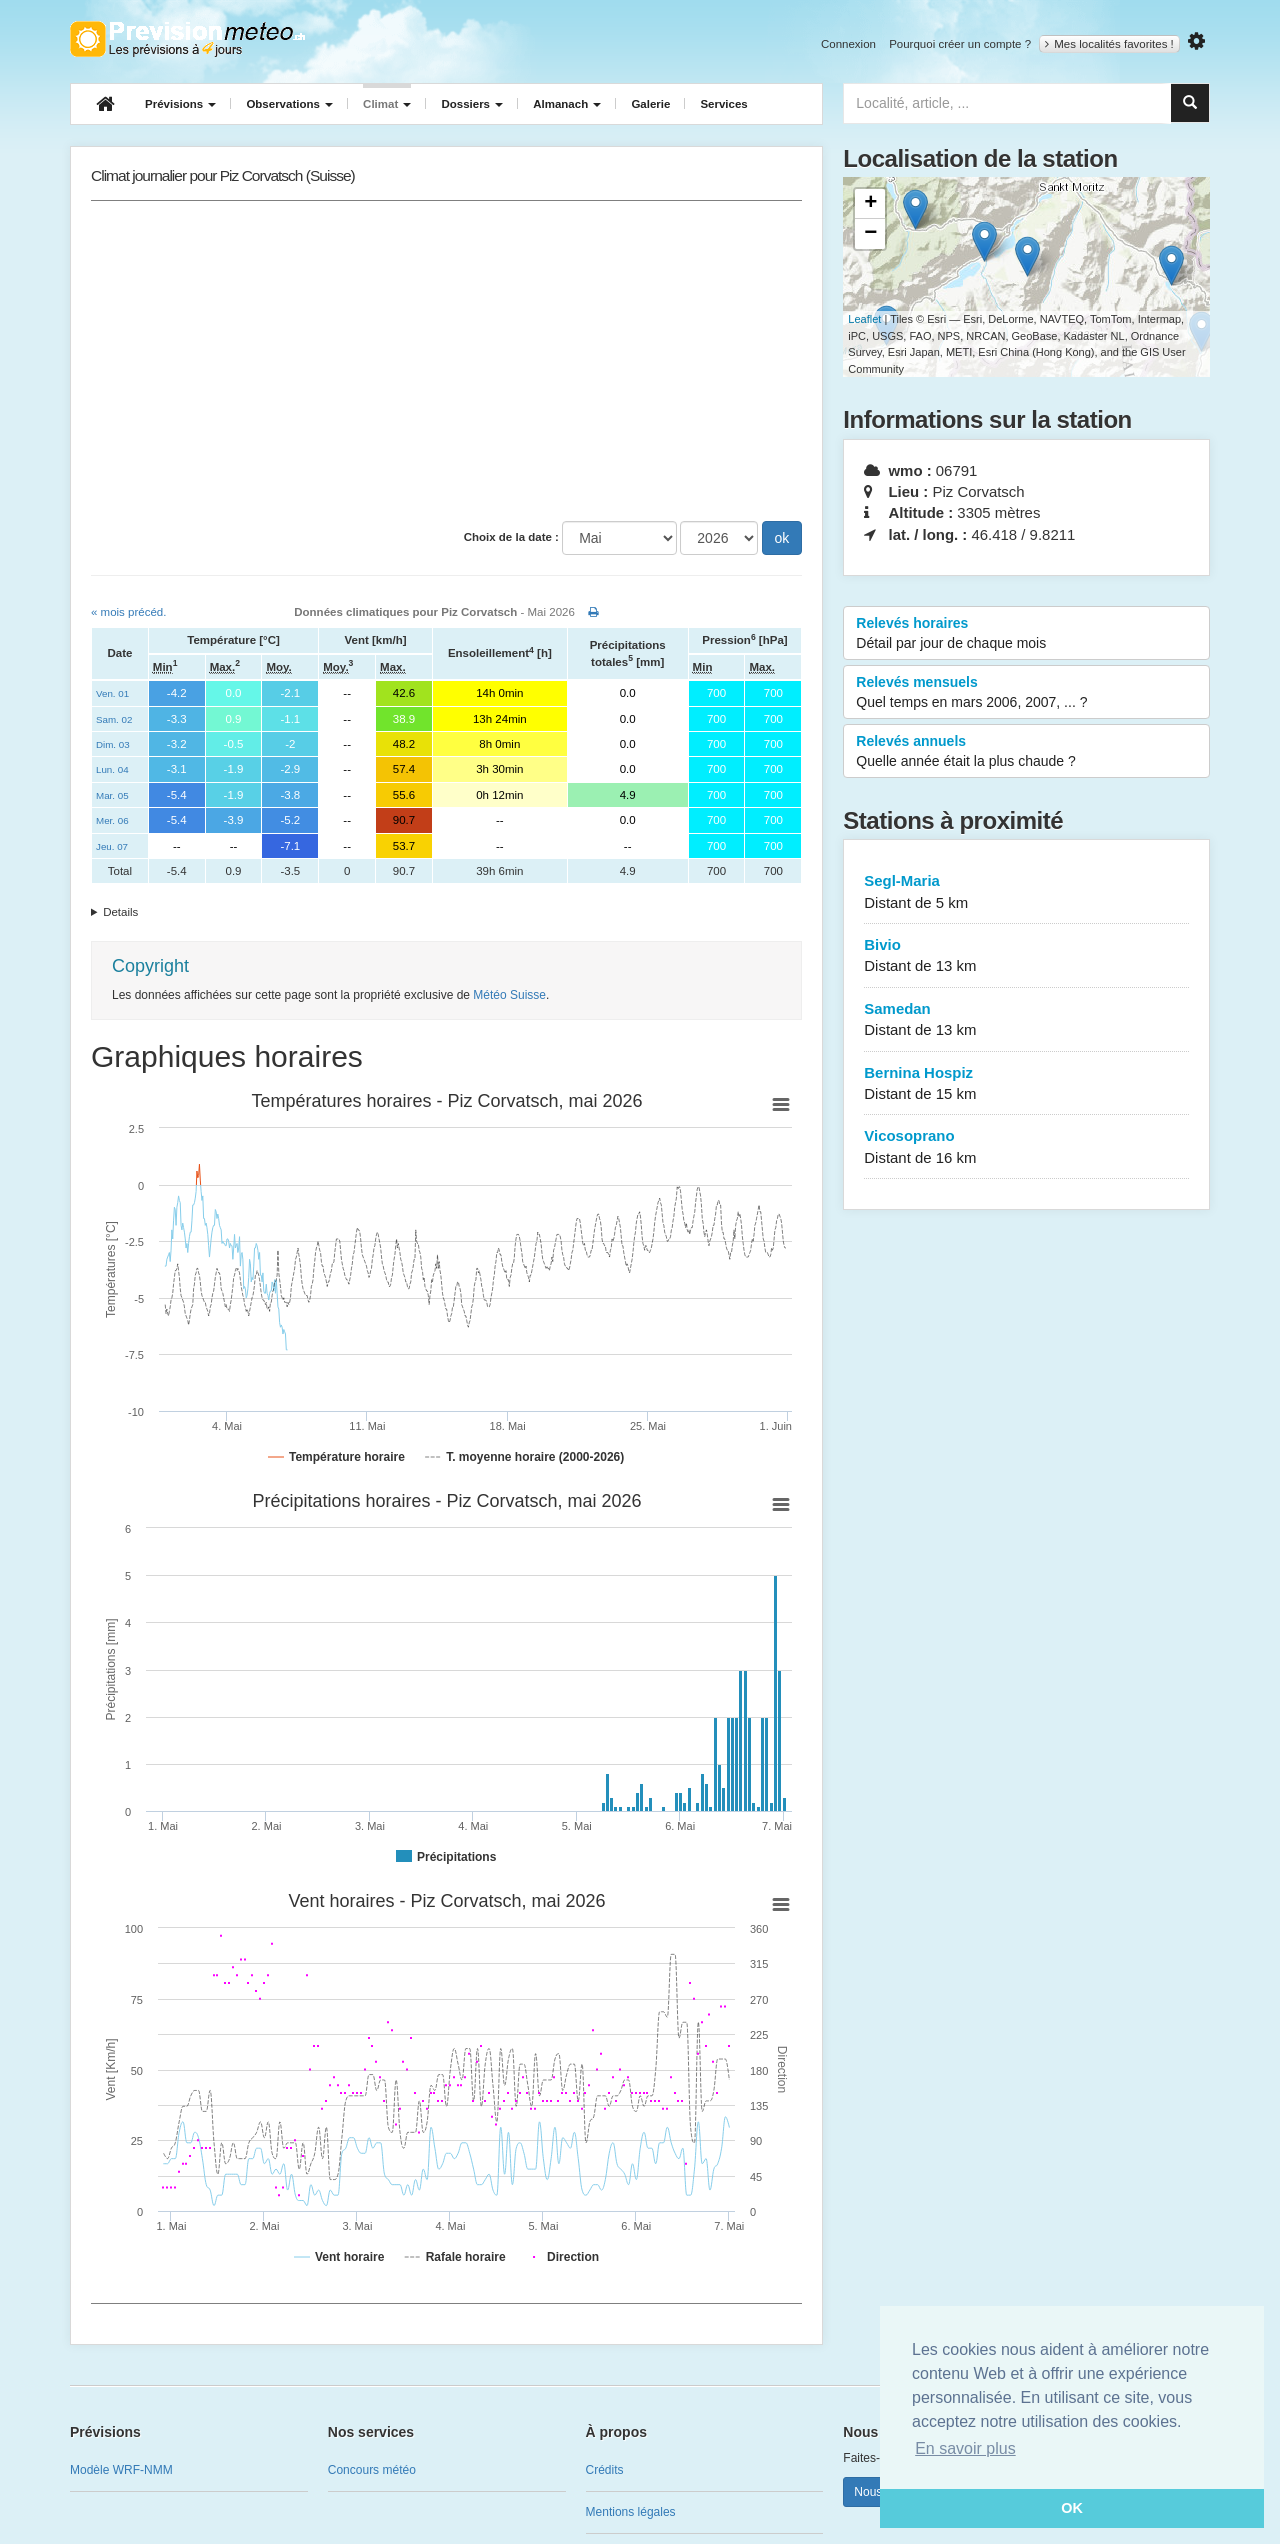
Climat (387, 104)
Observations (289, 104)
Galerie (650, 104)
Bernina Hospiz (1026, 1084)
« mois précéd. (128, 612)
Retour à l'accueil (187, 39)
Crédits (605, 2470)
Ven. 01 (112, 693)
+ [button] (870, 204)
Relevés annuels (1026, 752)
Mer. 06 (112, 820)
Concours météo (372, 2470)
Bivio (1026, 956)
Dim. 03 (113, 744)
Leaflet (864, 319)
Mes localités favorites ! (1109, 44)
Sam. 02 (114, 719)
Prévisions (180, 104)
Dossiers (472, 104)
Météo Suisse (509, 995)
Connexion (848, 44)
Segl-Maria (1026, 892)
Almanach (567, 104)
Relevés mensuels (1026, 693)
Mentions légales (631, 2512)
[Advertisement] (446, 361)
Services (723, 104)
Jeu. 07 (112, 846)
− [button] (870, 234)
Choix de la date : (511, 537)
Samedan (1026, 1020)
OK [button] (1072, 2508)
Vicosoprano (1026, 1147)
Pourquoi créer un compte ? (960, 44)
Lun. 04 (112, 769)
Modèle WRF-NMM (121, 2470)
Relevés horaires (1026, 634)
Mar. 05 (112, 795)
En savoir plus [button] (965, 2448)
